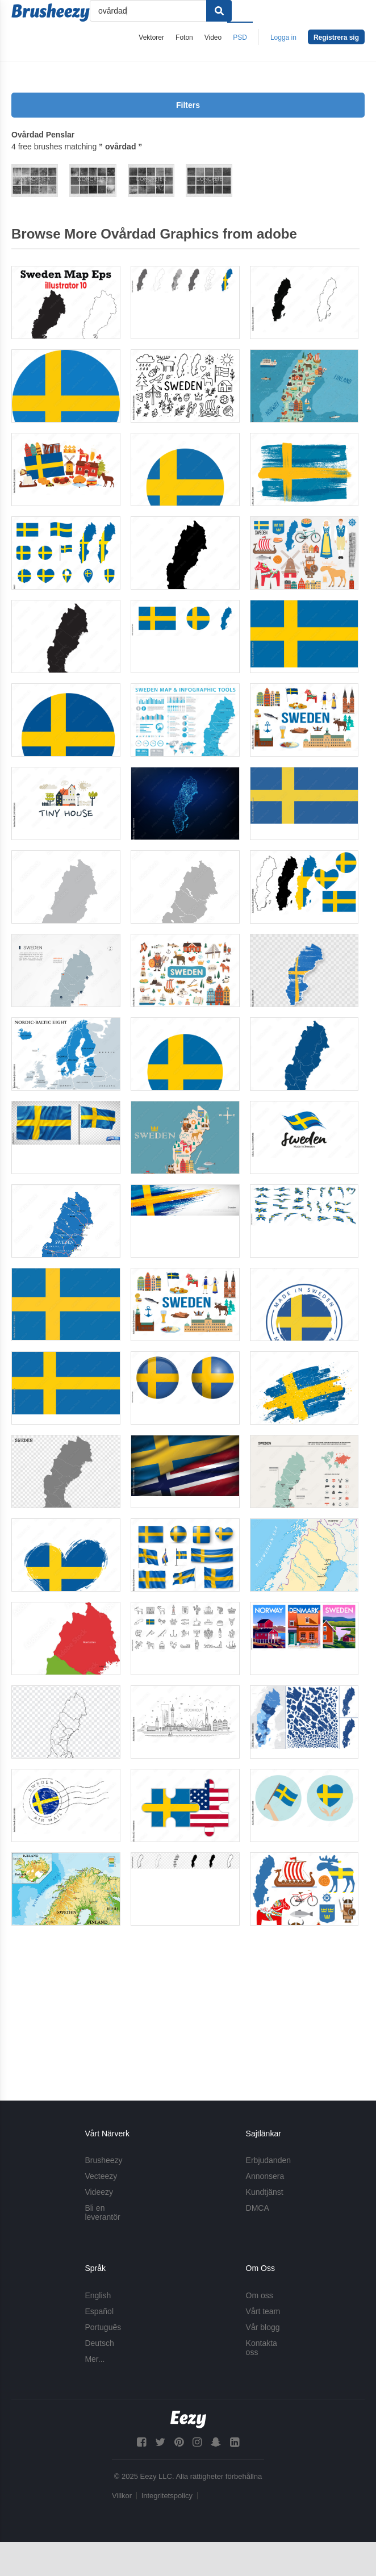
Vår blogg (263, 2327)
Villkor (122, 2495)
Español (99, 2311)
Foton (184, 37)
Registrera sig (336, 37)
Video (213, 37)
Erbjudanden (268, 2160)
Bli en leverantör (102, 2213)
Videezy (99, 2192)
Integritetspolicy (167, 2495)
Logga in (283, 37)
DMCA (257, 2208)
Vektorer (151, 37)
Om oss (259, 2295)
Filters (188, 105)
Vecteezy (101, 2176)
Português (103, 2327)
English (98, 2295)
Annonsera (265, 2176)
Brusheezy (103, 2160)
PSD (240, 37)
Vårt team (263, 2311)
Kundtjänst (264, 2192)
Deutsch (99, 2343)
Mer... (95, 2359)
